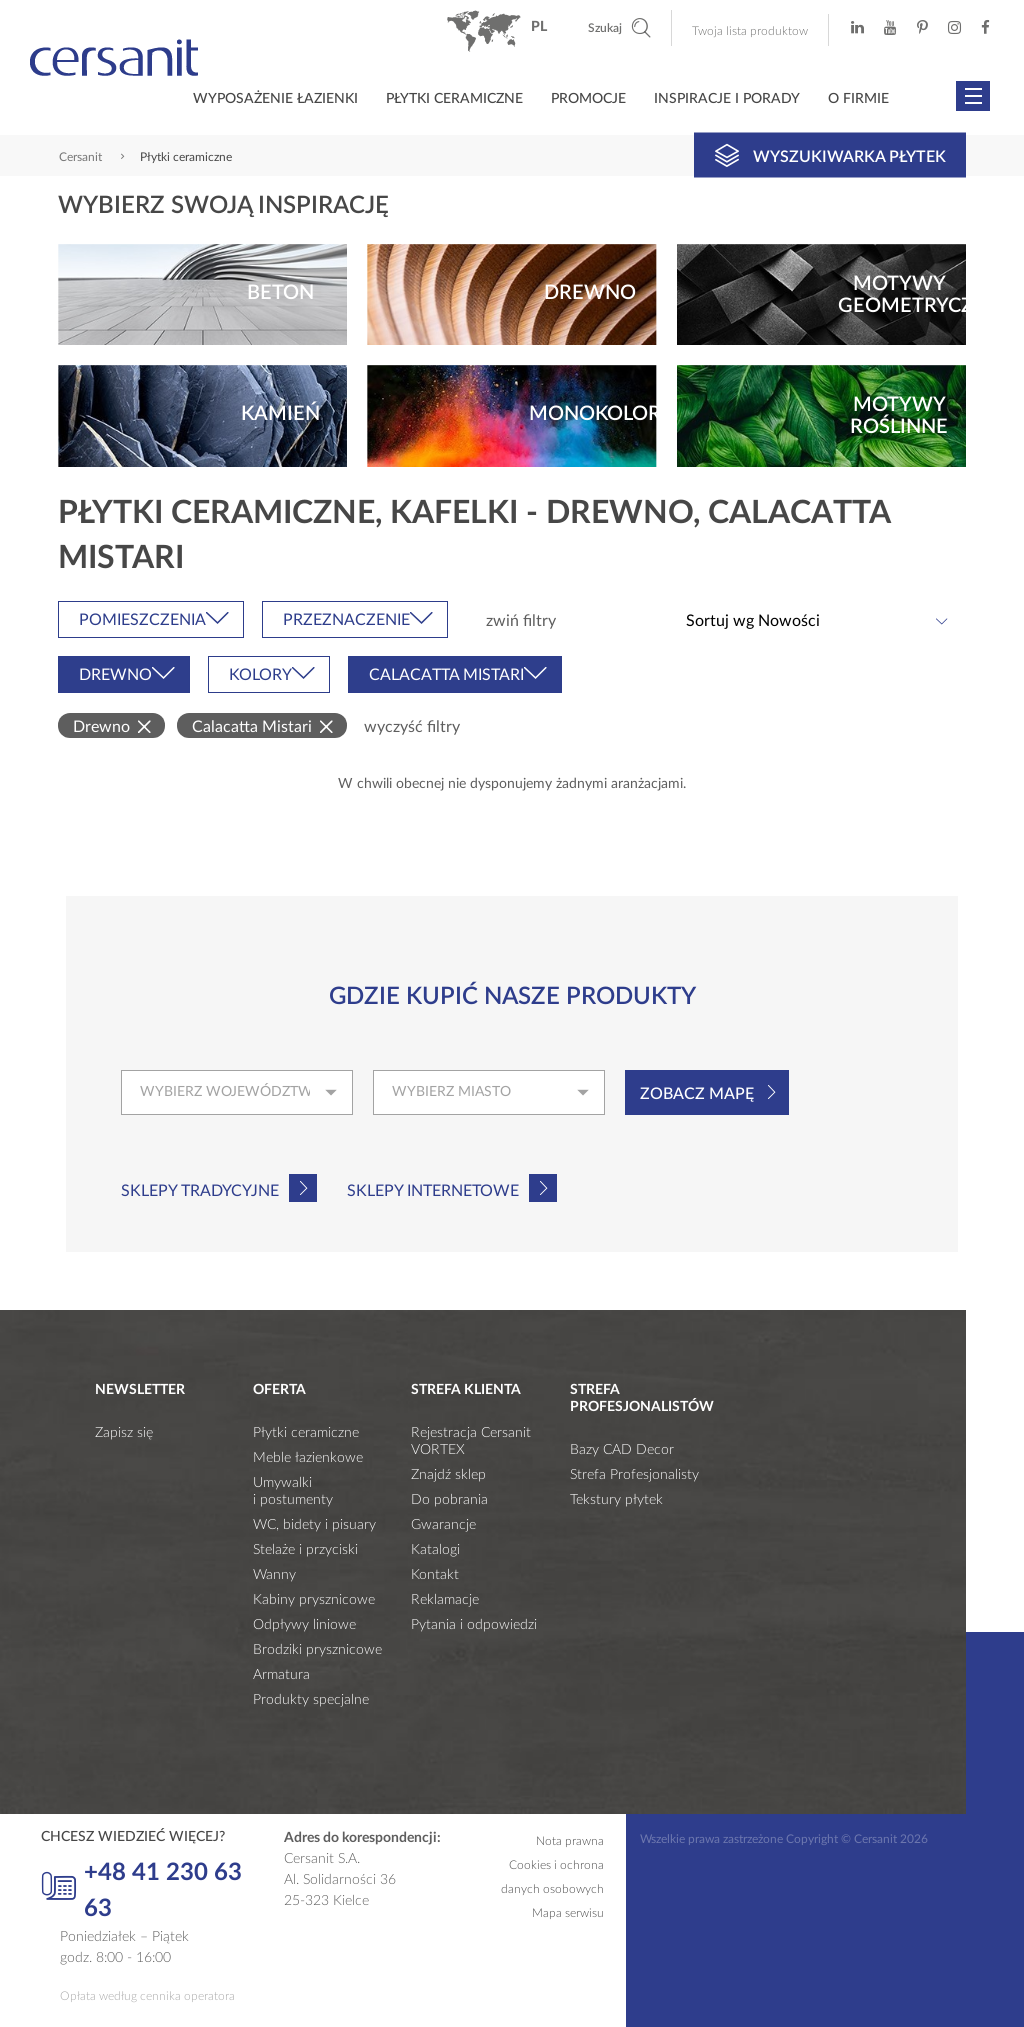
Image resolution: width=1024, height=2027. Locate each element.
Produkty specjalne (311, 1700)
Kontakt (435, 1575)
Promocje (588, 99)
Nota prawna (570, 1841)
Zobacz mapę (697, 1094)
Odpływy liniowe (304, 1625)
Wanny (274, 1575)
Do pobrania (449, 1500)
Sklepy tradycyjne (200, 1191)
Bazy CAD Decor (622, 1450)
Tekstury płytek (616, 1500)
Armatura (281, 1675)
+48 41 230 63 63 (141, 1891)
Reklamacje (445, 1600)
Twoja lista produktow (750, 31)
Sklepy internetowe (433, 1191)
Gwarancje (443, 1525)
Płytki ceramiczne (454, 99)
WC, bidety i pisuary (314, 1525)
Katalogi (435, 1550)
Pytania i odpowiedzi (474, 1625)
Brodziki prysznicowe (317, 1650)
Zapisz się (124, 1433)
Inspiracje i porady (727, 99)
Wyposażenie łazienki (275, 99)
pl (539, 27)
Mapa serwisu (568, 1913)
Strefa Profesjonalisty (634, 1475)
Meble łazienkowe (308, 1458)
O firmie (858, 99)
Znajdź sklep (448, 1475)
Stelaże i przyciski (305, 1550)
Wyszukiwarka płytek (830, 155)
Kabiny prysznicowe (314, 1600)
